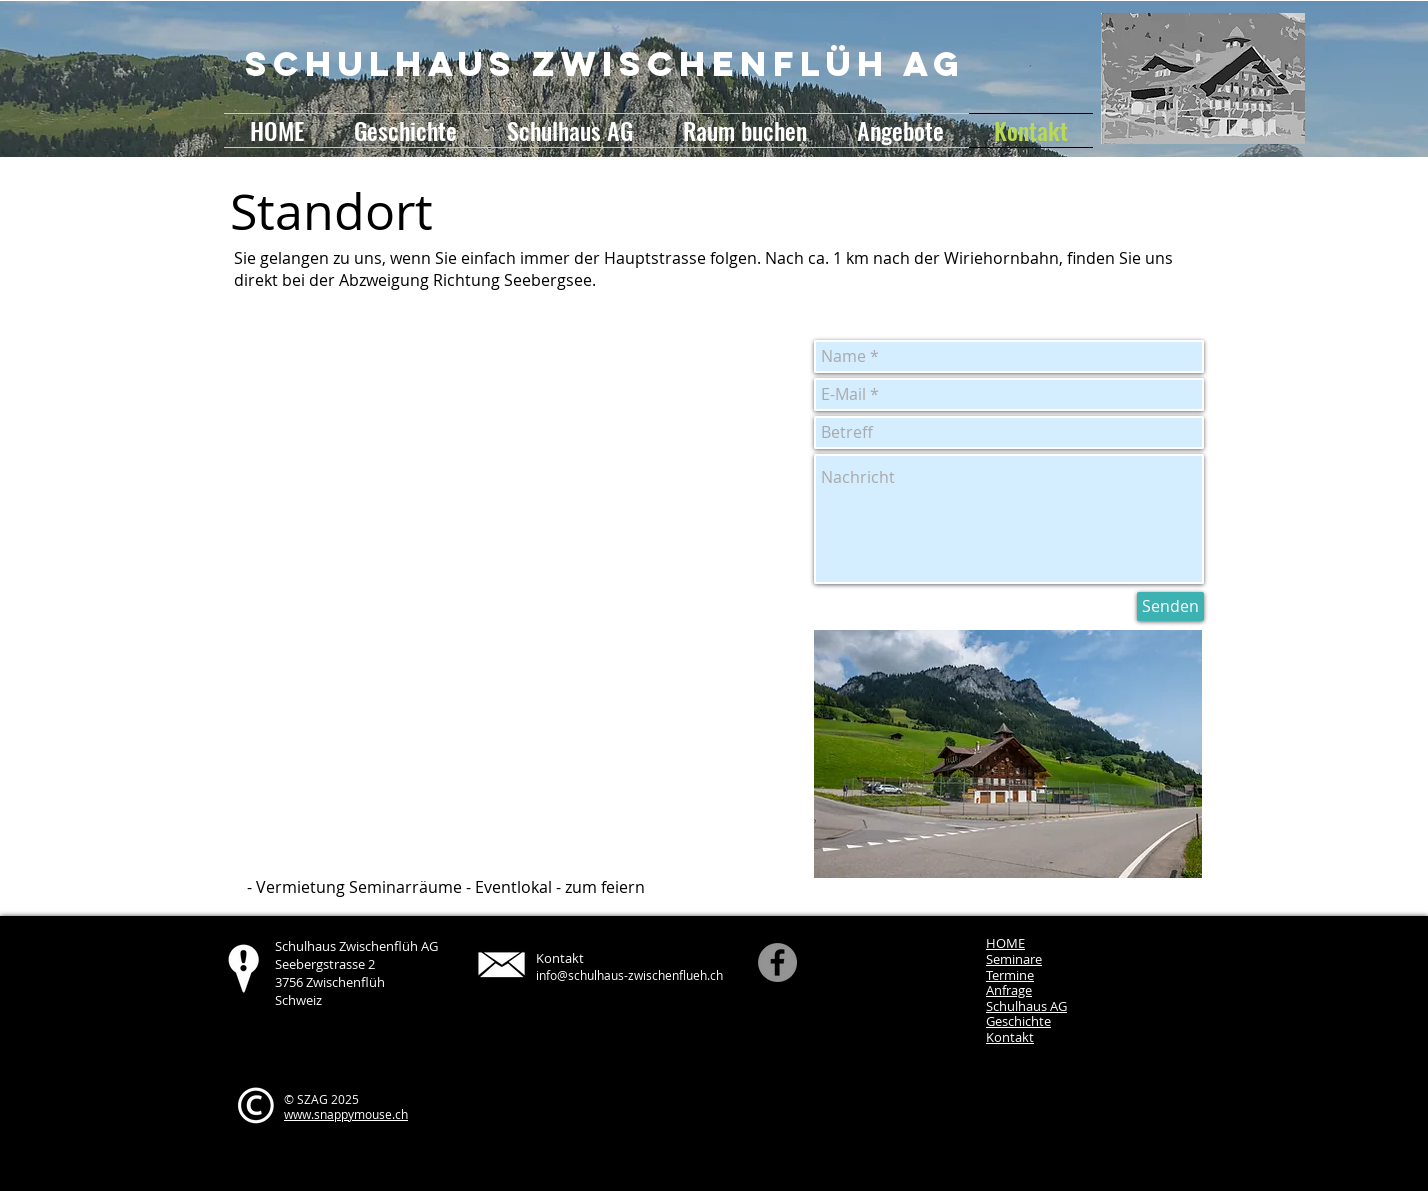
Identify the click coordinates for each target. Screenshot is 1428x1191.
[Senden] (1170, 606)
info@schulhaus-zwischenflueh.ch (629, 975)
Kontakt (1010, 1037)
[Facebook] (777, 962)
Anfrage (1009, 990)
